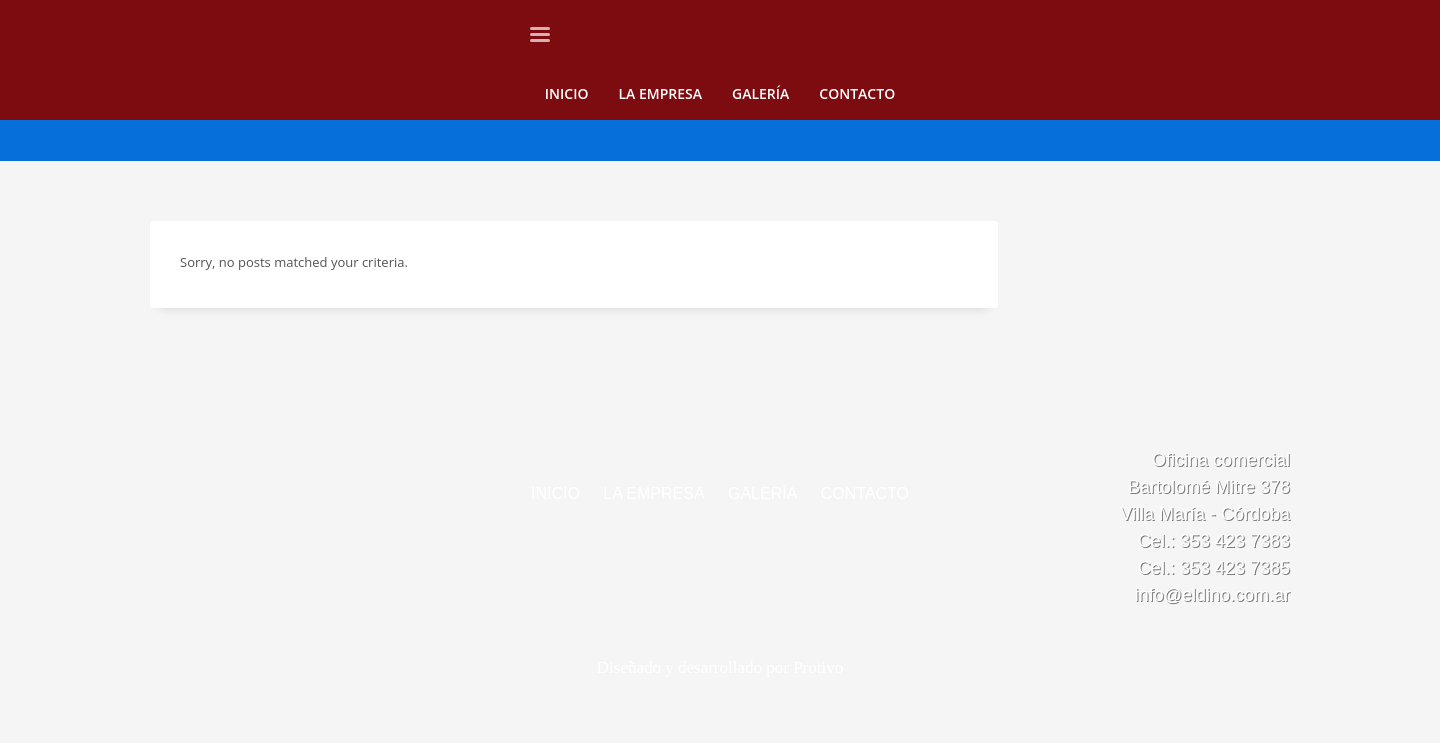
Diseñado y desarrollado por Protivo (720, 667)
